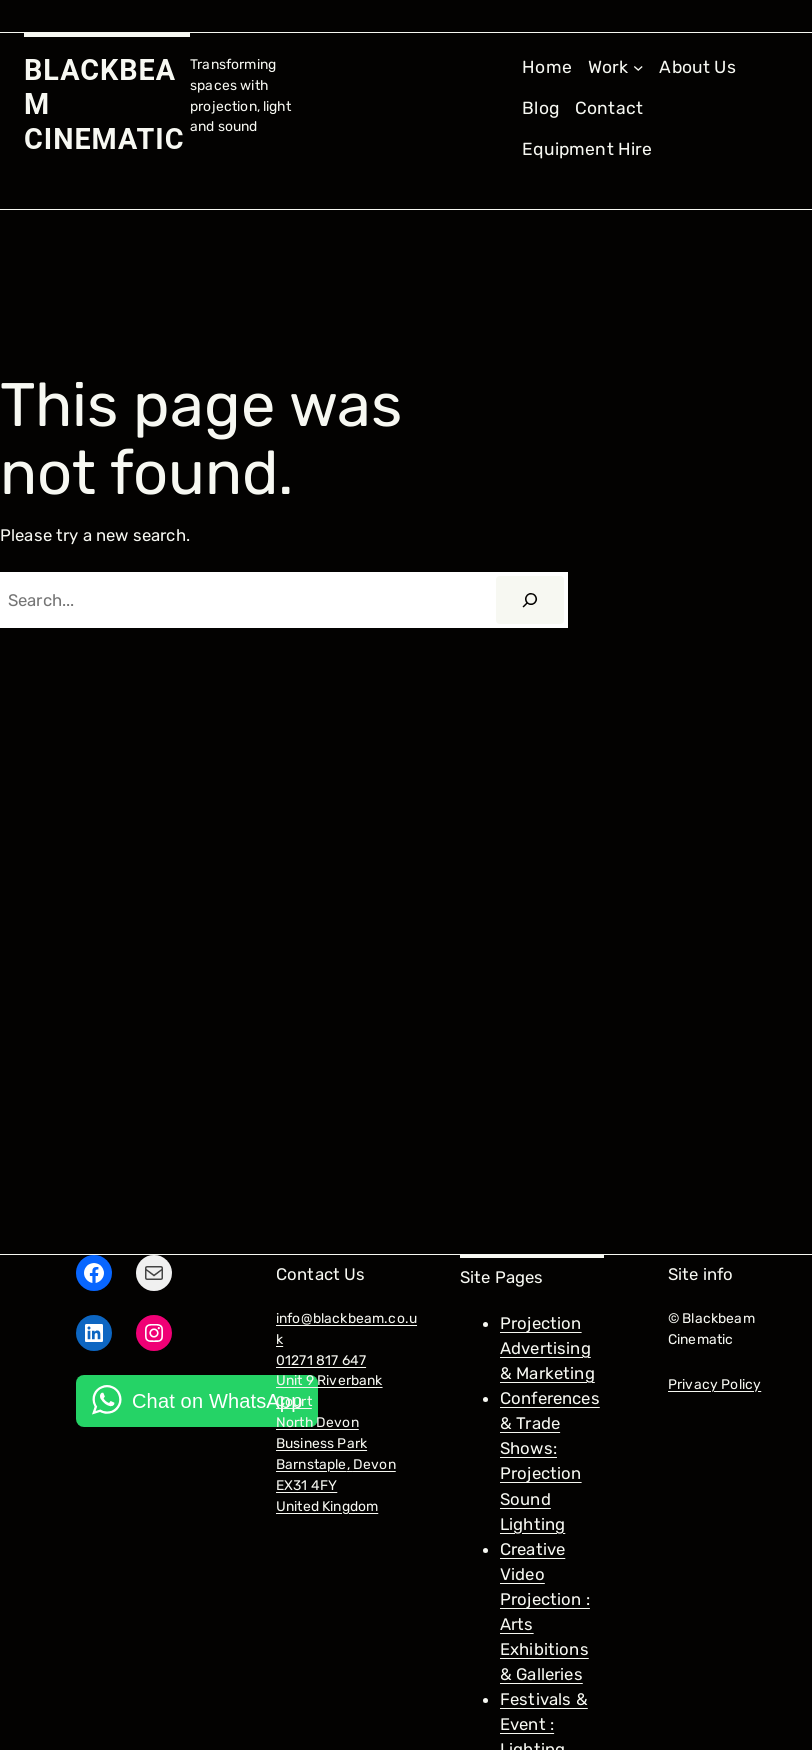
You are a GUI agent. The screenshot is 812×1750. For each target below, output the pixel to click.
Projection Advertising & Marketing (547, 1348)
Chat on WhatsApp (217, 1401)
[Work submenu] (616, 67)
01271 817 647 (321, 1360)
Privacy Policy (714, 1384)
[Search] (530, 600)
